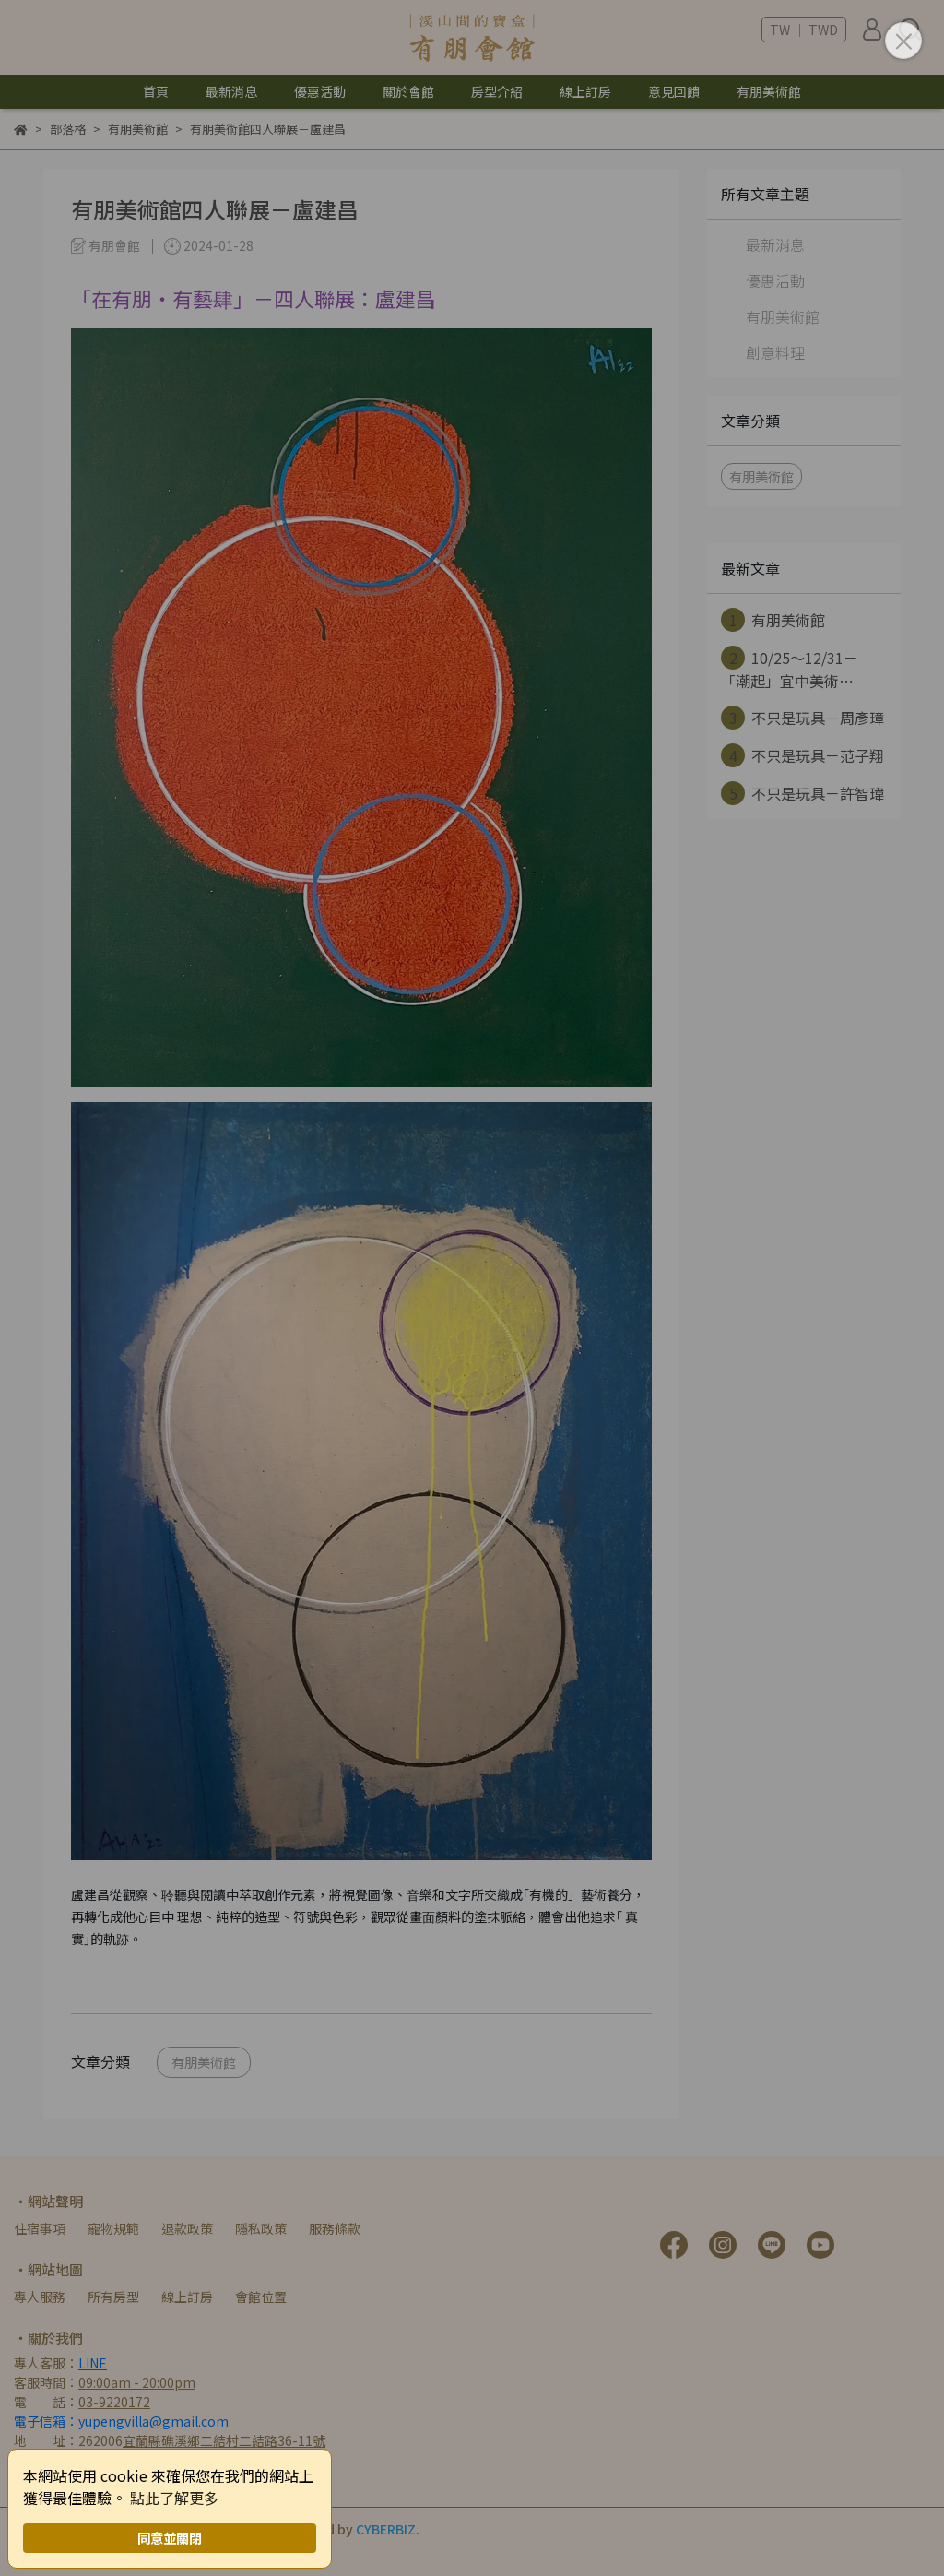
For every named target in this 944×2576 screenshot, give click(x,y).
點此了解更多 (174, 2498)
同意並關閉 (169, 2537)
